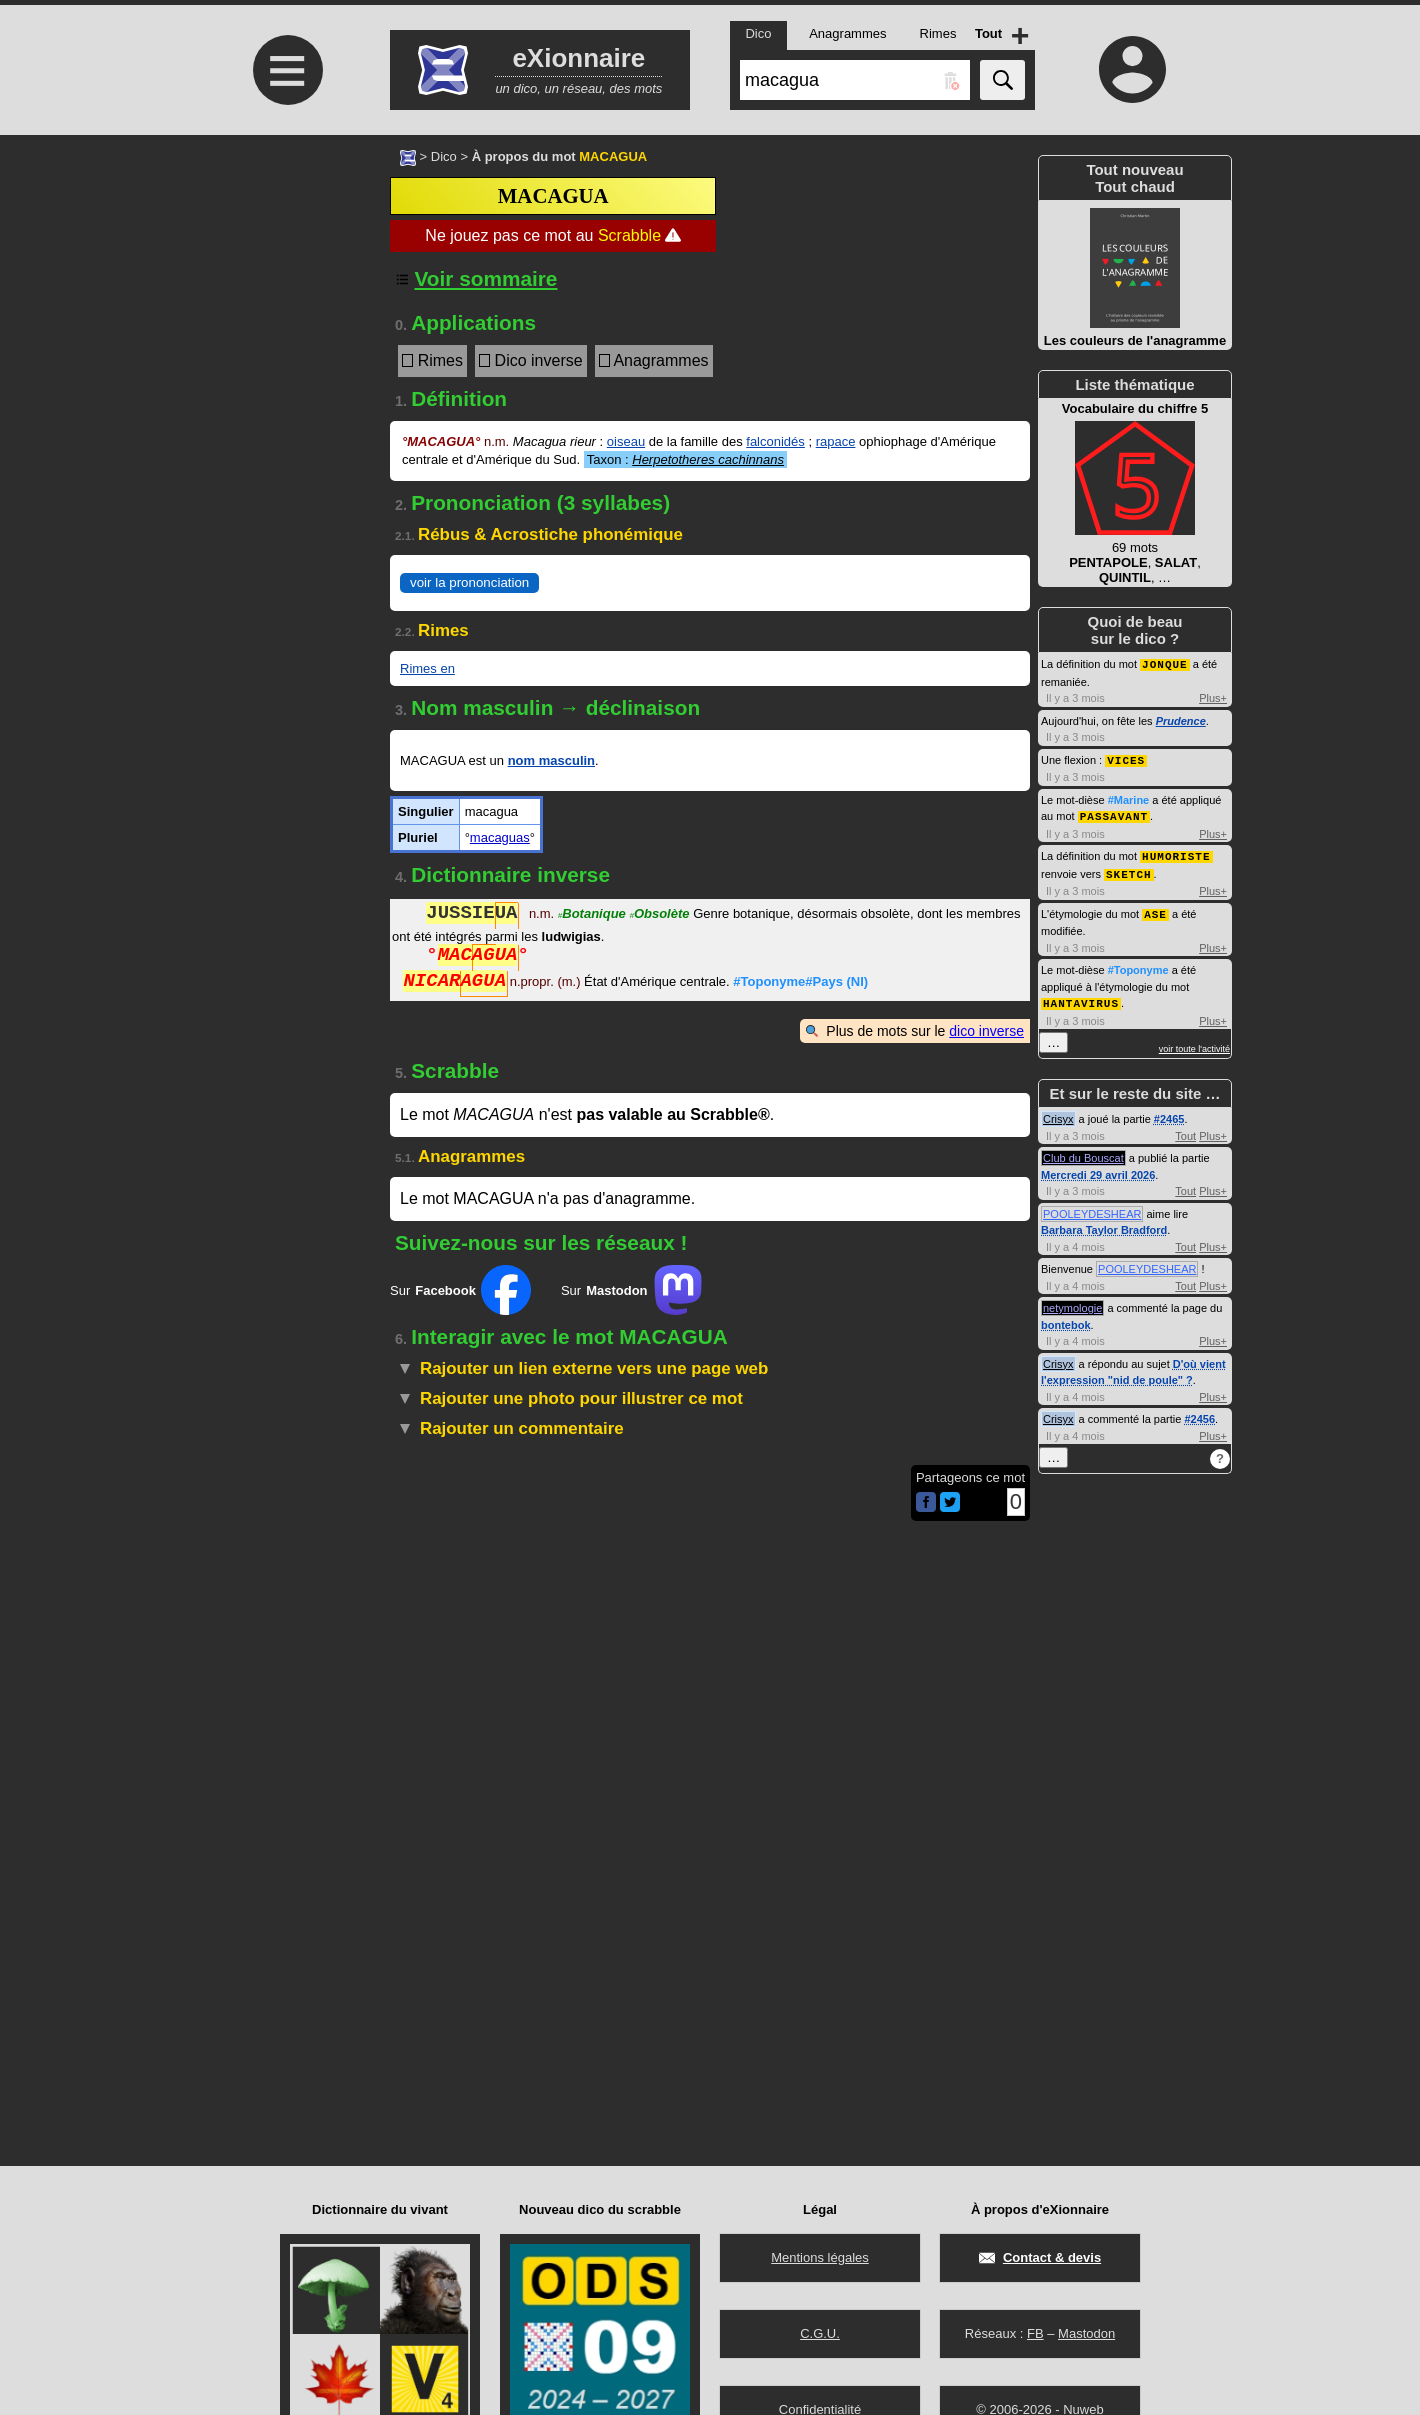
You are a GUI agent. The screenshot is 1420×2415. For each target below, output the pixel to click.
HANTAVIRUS (1081, 996)
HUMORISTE (1176, 852)
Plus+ (1213, 697)
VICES (1126, 758)
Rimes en (427, 668)
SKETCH (1129, 869)
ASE (1155, 908)
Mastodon (1086, 2333)
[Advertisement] (285, 302)
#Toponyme (1138, 964)
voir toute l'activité (1194, 1042)
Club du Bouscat (1083, 1151)
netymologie (1072, 1301)
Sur (460, 1290)
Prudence (1181, 720)
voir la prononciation (469, 582)
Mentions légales (820, 2257)
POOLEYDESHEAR (1092, 1207)
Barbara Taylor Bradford (1104, 1223)
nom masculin (551, 760)
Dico (444, 156)
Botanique (592, 915)
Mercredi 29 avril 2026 (1098, 1168)
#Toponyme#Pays (800, 983)
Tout (1185, 1129)
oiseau (626, 441)
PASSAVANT (1114, 813)
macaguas (500, 837)
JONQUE (1165, 663)
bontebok (1066, 1318)
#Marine (1129, 798)
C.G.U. (820, 2333)
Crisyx (1058, 1112)
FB (1035, 2333)
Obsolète (659, 915)
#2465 (1169, 1112)
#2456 (1199, 1412)
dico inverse (986, 1031)
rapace (836, 441)
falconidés (775, 441)
